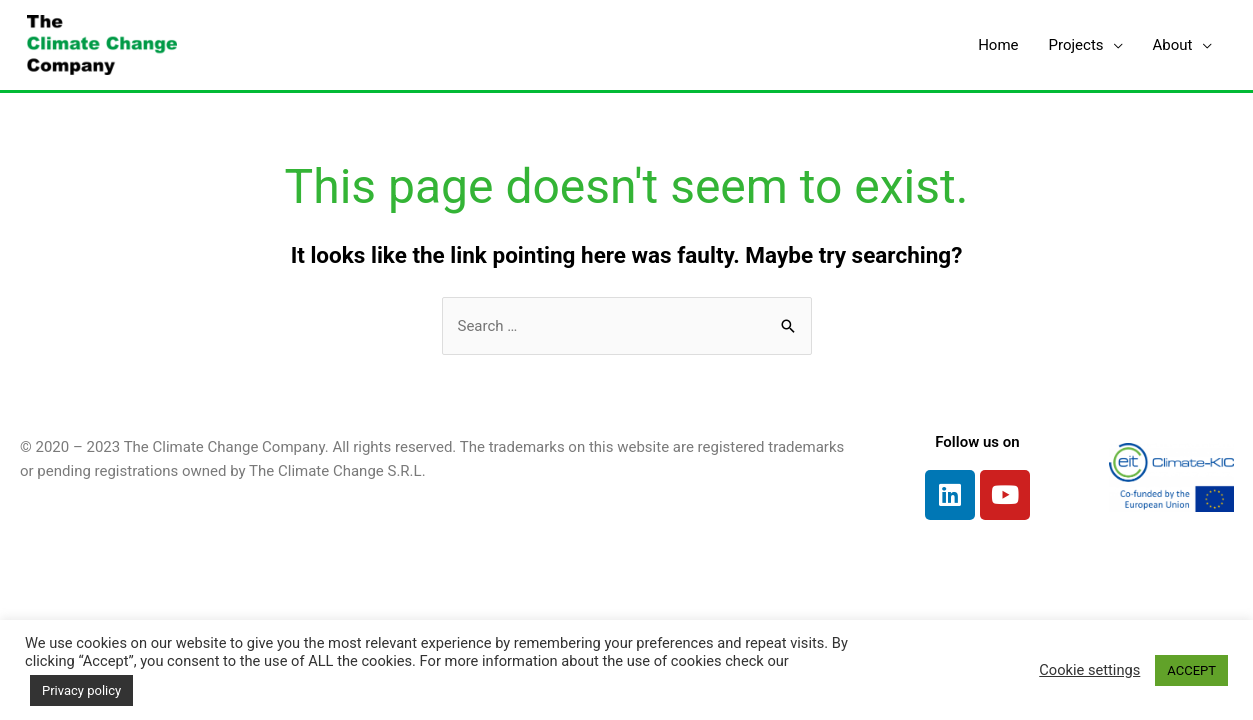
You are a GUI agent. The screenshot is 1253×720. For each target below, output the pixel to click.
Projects (1076, 45)
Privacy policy (81, 690)
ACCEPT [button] (1191, 670)
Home (998, 45)
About (1173, 45)
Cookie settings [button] (1089, 670)
